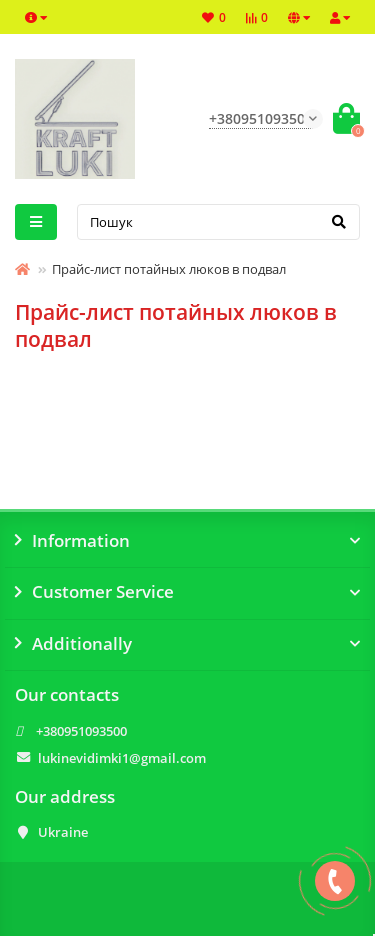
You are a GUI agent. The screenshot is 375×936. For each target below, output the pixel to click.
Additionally (187, 644)
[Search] (219, 222)
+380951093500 (81, 731)
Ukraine (63, 832)
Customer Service (187, 592)
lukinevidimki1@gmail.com (122, 758)
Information (187, 541)
